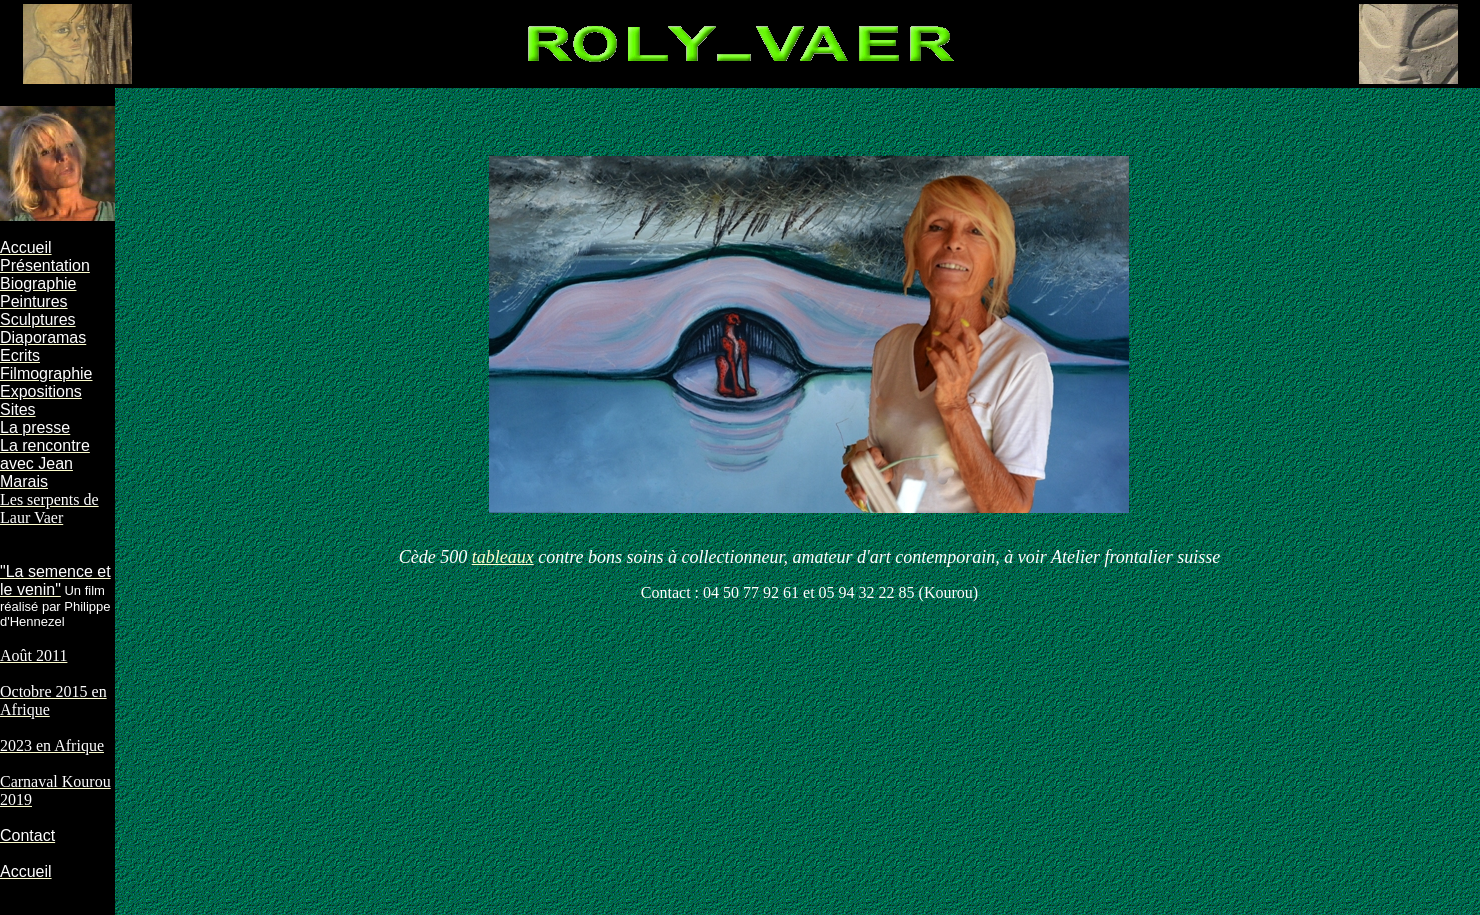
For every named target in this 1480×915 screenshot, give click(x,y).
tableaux (503, 557)
